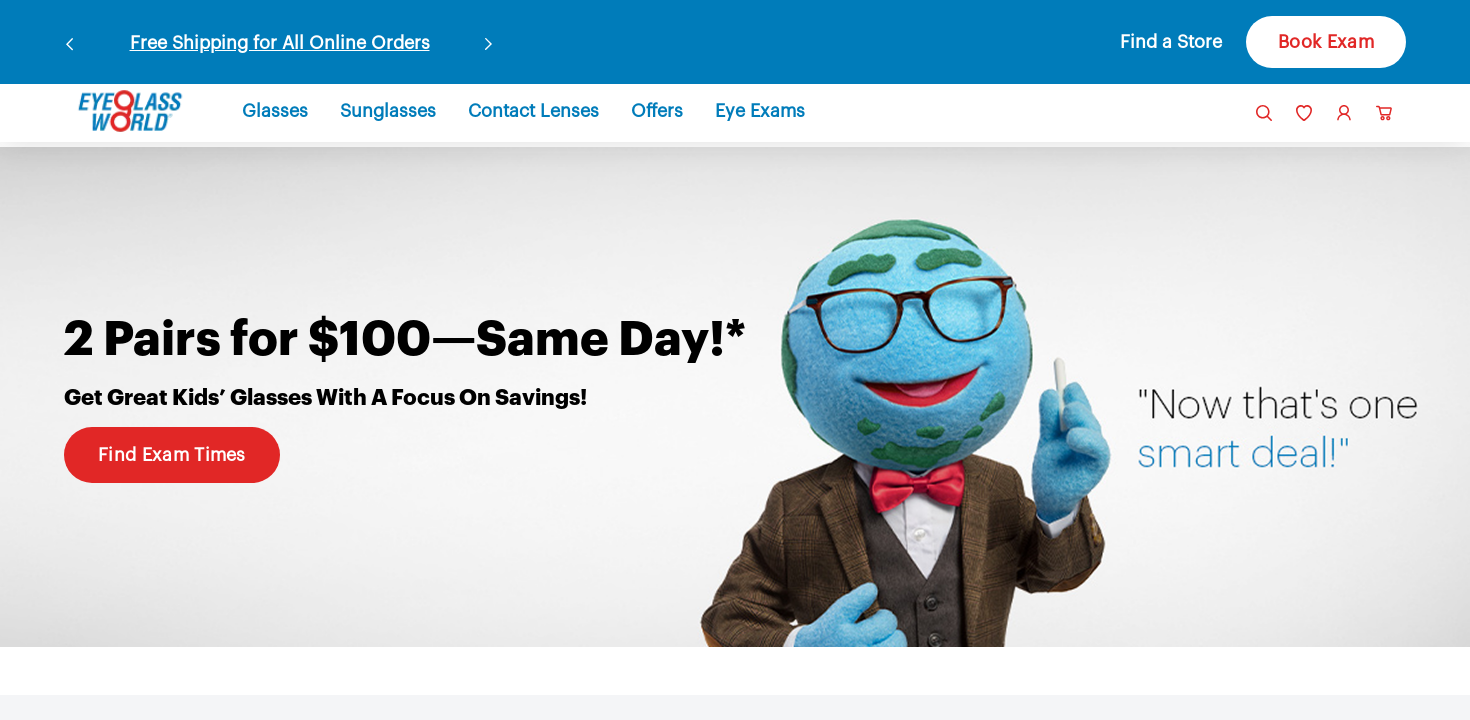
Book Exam (1326, 42)
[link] (130, 111)
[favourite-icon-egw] (1304, 113)
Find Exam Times (172, 455)
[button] (1149, 42)
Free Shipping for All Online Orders (280, 43)
